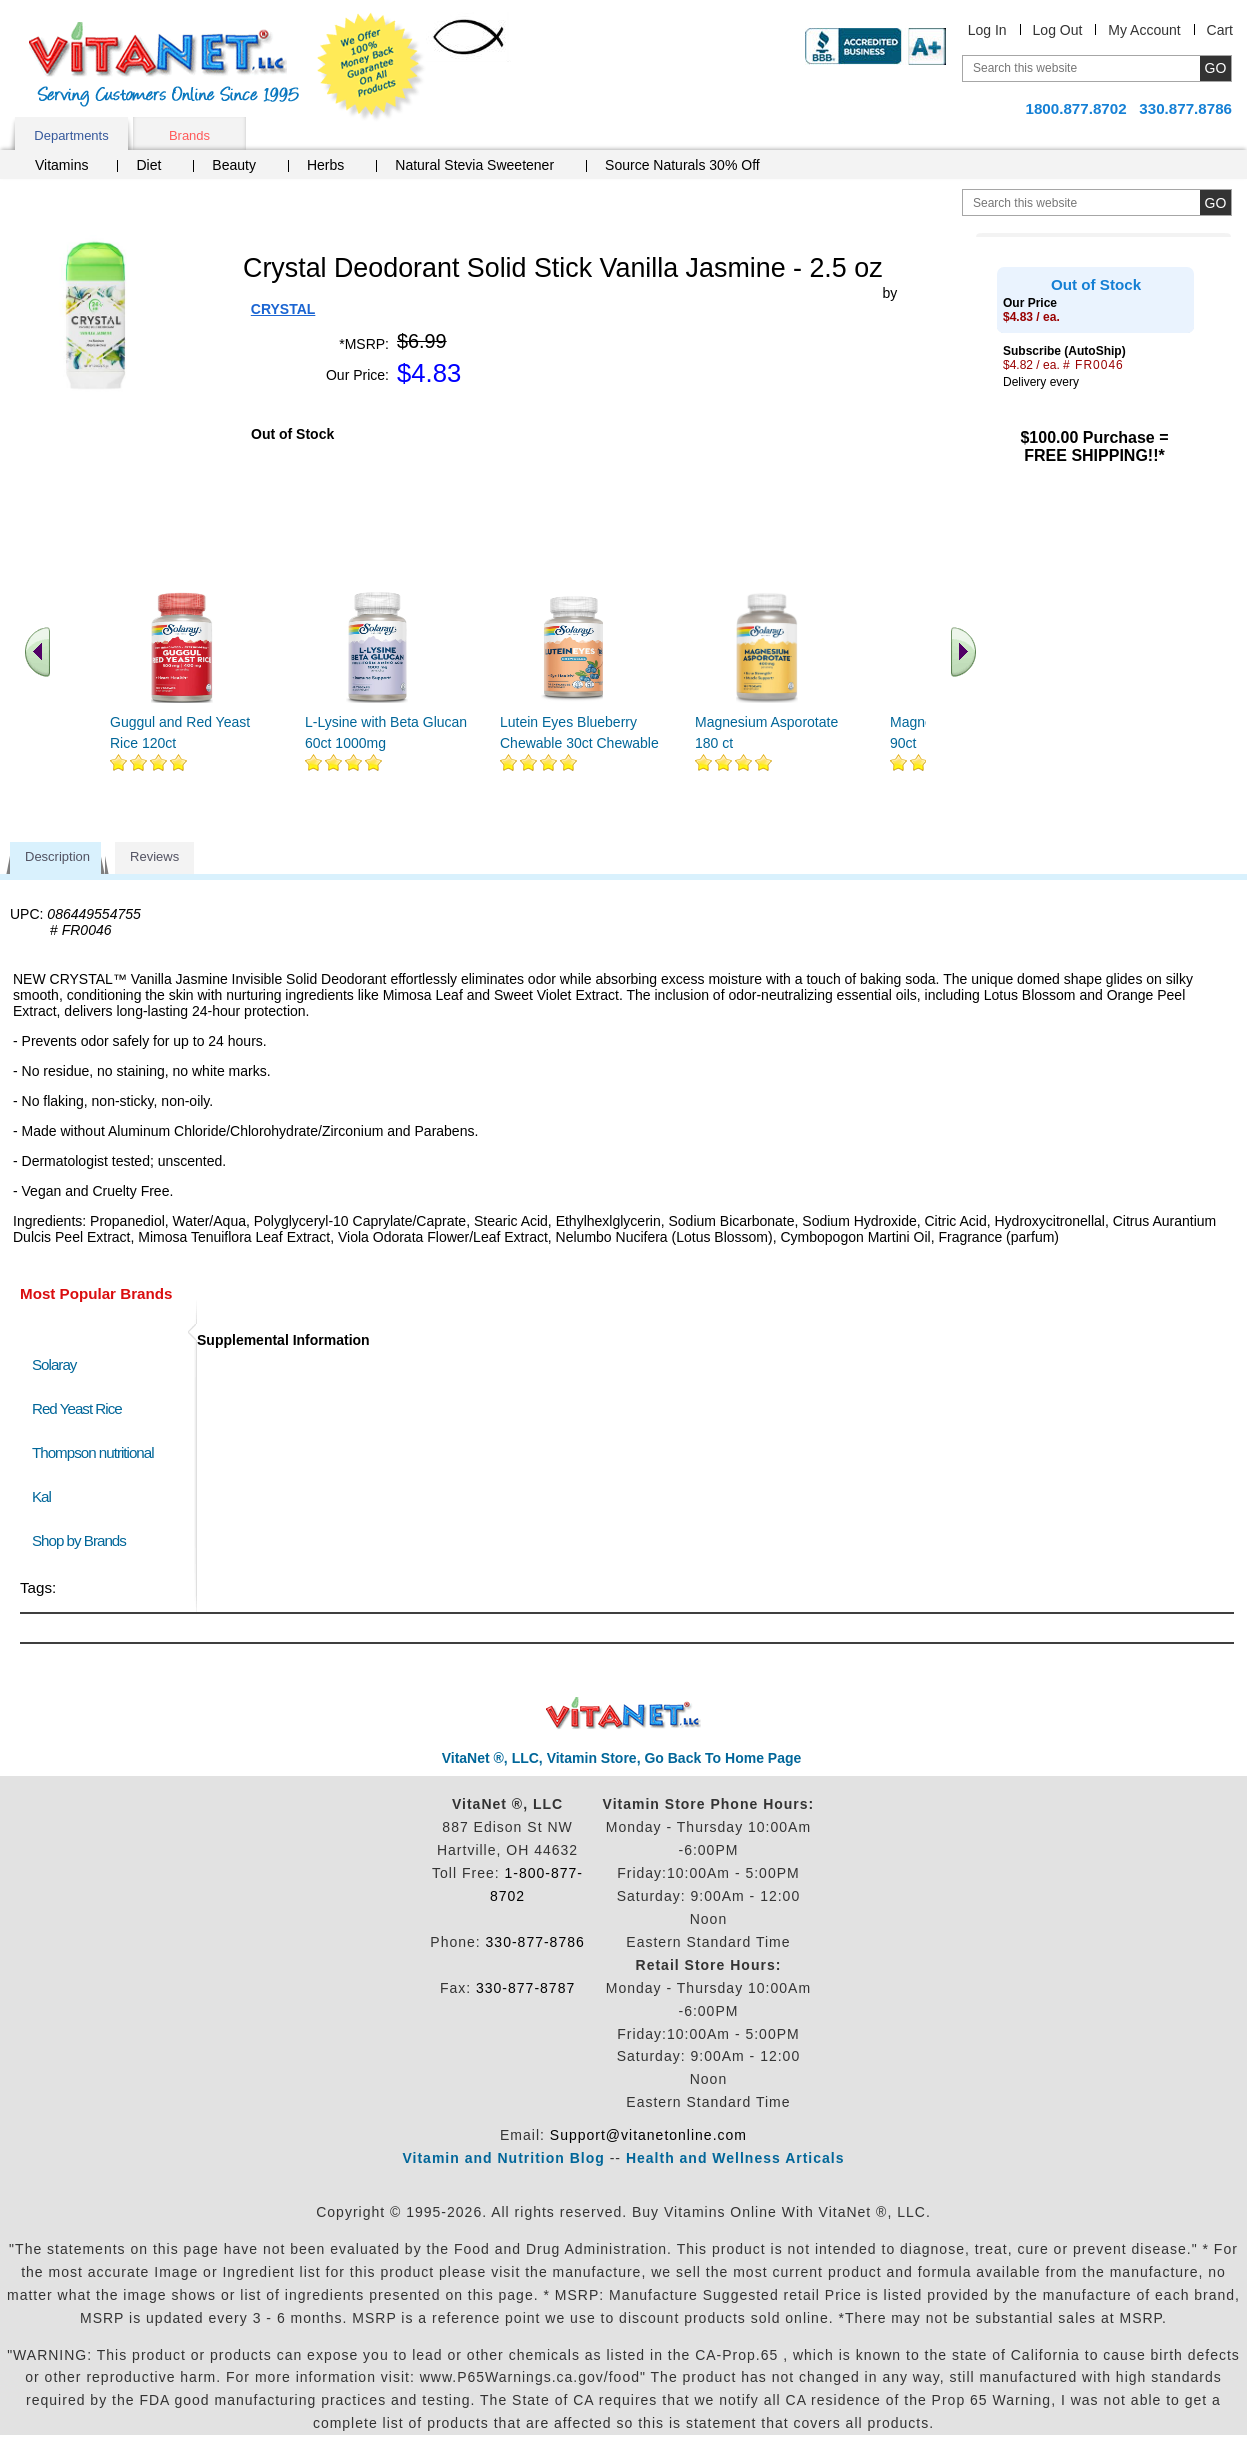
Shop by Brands (83, 1540)
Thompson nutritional (93, 1452)
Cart (1220, 30)
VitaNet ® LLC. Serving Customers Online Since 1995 (164, 64)
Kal (41, 1496)
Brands (189, 135)
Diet (148, 165)
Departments (71, 135)
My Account (1144, 30)
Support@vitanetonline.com (648, 2135)
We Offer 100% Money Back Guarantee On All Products (371, 67)
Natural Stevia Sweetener (474, 165)
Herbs (325, 165)
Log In (987, 30)
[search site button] (1215, 202)
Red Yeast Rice (77, 1408)
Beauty (234, 165)
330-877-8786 (535, 1942)
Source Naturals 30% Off (682, 165)
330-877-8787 (525, 1988)
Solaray (54, 1364)
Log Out (1058, 30)
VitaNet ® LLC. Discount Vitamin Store (623, 1713)
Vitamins (61, 165)
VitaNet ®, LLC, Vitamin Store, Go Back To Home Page (622, 1758)
